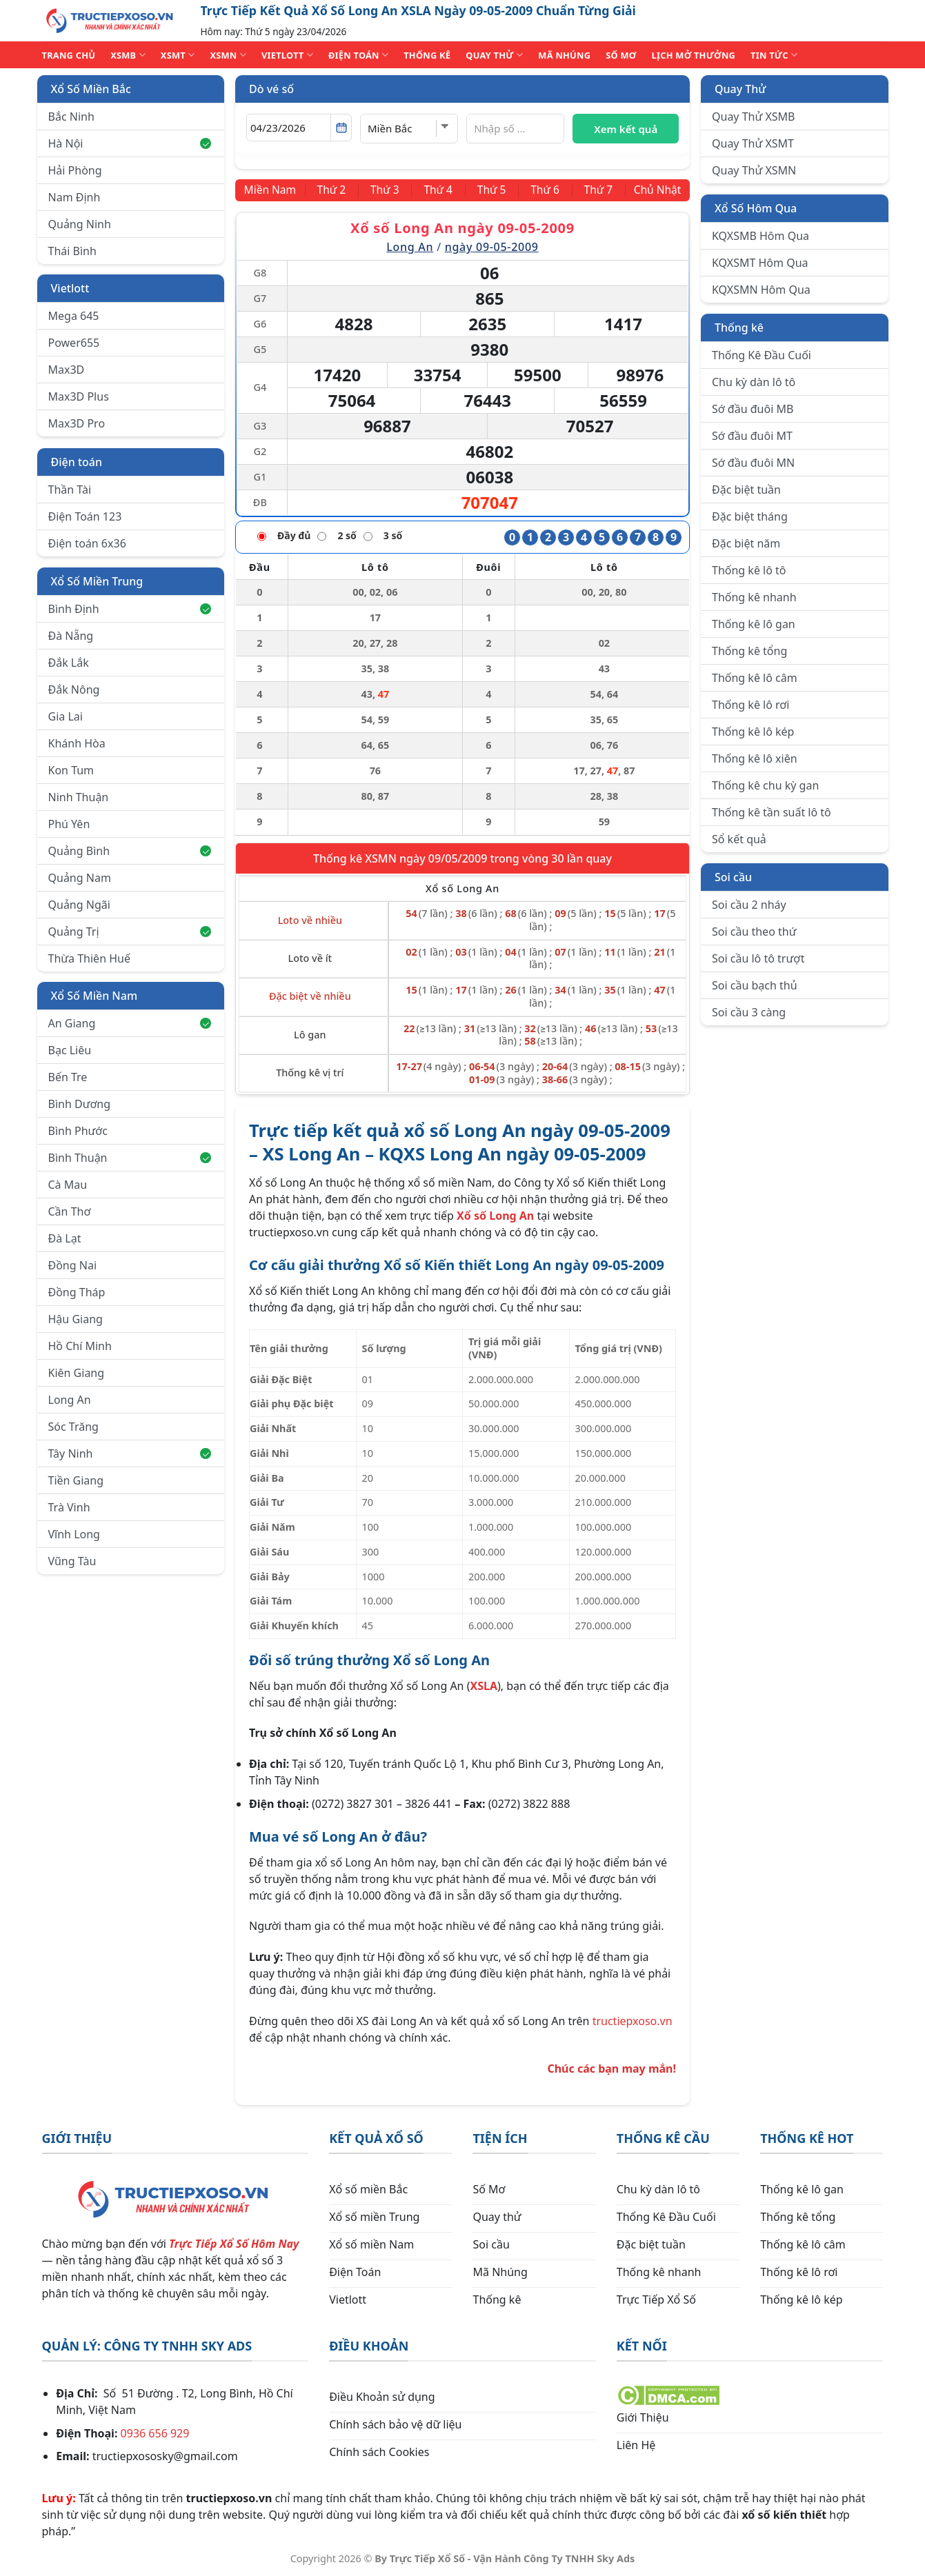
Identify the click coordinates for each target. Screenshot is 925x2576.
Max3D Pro (77, 423)
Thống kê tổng (749, 650)
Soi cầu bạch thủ (754, 985)
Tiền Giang (76, 1480)
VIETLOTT (287, 54)
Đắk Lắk (68, 662)
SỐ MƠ (621, 55)
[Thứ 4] (438, 190)
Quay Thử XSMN (754, 170)
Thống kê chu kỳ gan (765, 785)
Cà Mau (68, 1184)
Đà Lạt (64, 1238)
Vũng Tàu (72, 1561)
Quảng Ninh (79, 224)
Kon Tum (71, 770)
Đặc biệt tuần (746, 489)
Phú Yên (69, 824)
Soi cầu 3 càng (749, 1012)
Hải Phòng (75, 170)
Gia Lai (65, 716)
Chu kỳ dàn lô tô (753, 382)
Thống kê (739, 327)
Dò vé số (271, 89)
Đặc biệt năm (746, 543)
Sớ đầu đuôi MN (753, 462)
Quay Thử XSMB (753, 116)
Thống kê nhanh (754, 597)
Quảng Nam (79, 877)
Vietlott (70, 288)
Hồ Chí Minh (80, 1346)
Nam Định (74, 197)
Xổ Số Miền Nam (94, 995)
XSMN (228, 54)
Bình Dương (79, 1103)
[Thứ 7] (595, 190)
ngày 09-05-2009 (492, 246)
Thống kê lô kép (753, 731)
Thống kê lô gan (753, 624)
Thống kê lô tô (749, 570)
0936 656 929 (155, 2432)
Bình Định (130, 608)
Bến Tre (68, 1077)
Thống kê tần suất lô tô (771, 812)
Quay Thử (740, 89)
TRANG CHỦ (69, 55)
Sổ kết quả (739, 839)
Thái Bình (72, 251)
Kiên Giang (76, 1372)
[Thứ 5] (491, 190)
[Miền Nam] (271, 190)
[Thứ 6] (543, 190)
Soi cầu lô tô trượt (758, 958)
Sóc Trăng (73, 1426)
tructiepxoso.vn (633, 2021)
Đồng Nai (72, 1265)
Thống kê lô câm (754, 677)
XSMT (178, 54)
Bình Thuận (130, 1157)
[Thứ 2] (334, 190)
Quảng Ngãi (79, 904)
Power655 (74, 342)
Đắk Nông (74, 689)
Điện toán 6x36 (87, 543)
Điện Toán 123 (85, 516)
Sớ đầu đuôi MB (752, 408)
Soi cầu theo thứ (754, 931)
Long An (69, 1399)
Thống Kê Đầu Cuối (761, 355)
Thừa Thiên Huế (89, 958)
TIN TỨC (773, 54)
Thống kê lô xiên (754, 758)
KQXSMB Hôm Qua (760, 235)
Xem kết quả (625, 129)
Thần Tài (70, 489)
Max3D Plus (78, 396)
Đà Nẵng (71, 635)
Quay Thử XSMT (753, 143)
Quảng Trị (130, 931)
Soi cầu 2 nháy (749, 904)
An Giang (130, 1023)
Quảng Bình (130, 850)
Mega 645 (73, 315)
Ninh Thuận (78, 797)
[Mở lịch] (341, 127)
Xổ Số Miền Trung (97, 581)
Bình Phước (78, 1130)
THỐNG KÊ (427, 55)
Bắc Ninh (71, 116)
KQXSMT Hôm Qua (760, 262)
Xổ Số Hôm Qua (756, 208)
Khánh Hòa (77, 743)
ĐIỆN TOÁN (358, 54)
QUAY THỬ (494, 54)
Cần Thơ (69, 1211)
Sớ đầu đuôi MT (752, 435)
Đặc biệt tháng (750, 516)
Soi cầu (733, 877)
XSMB (128, 54)
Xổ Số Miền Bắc (91, 89)
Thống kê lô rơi (750, 704)
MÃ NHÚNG (564, 55)
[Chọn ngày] (299, 127)
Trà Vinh (69, 1507)
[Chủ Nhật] (655, 190)
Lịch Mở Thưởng (694, 55)
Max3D (66, 369)
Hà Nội (130, 143)
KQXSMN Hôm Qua (761, 289)
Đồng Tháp (77, 1292)
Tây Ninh (130, 1453)
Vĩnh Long (74, 1534)
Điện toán (76, 462)
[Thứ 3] (387, 190)
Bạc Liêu (70, 1050)
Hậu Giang (75, 1319)
